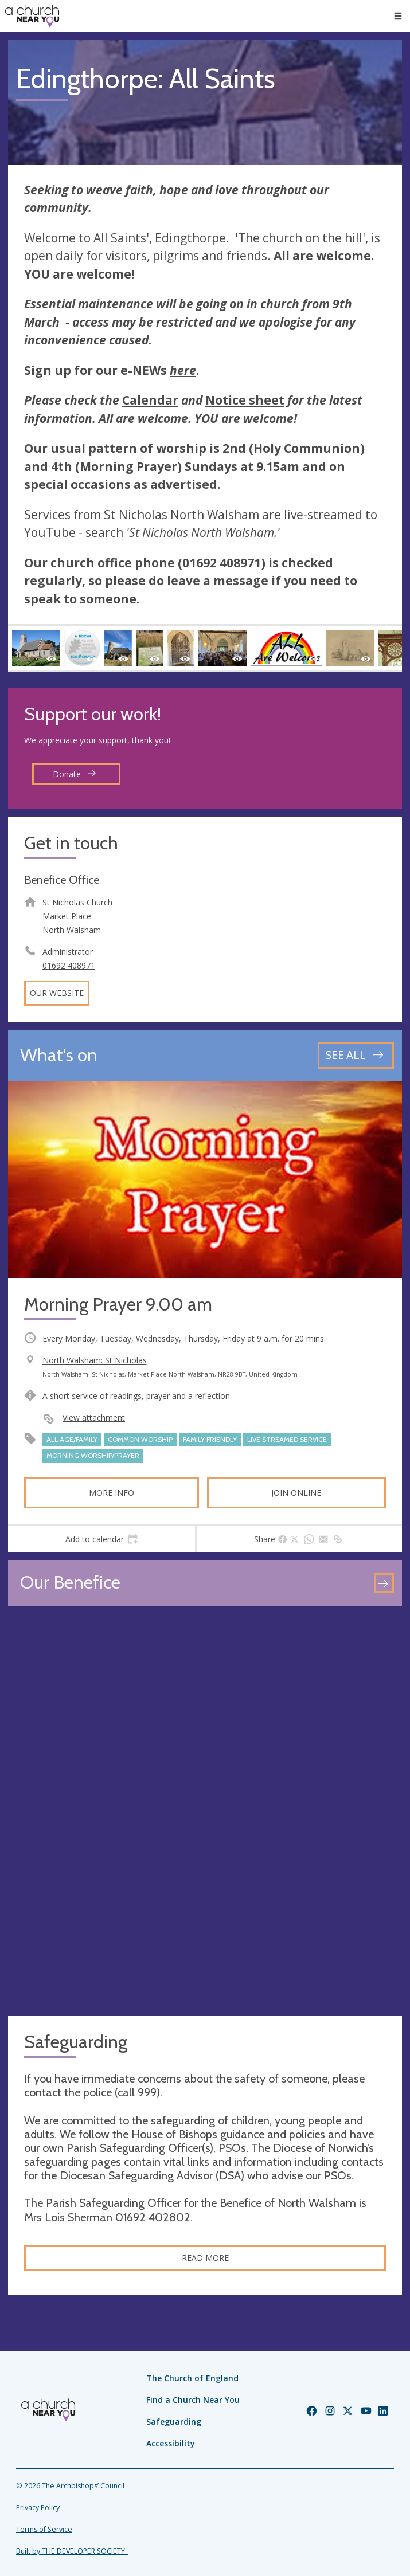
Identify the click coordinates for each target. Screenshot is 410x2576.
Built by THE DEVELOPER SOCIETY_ (72, 2551)
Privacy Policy (38, 2507)
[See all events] (356, 1055)
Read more (205, 2257)
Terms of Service (44, 2529)
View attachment (94, 1417)
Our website (57, 992)
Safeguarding (173, 2421)
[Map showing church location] (205, 1811)
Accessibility (170, 2443)
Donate (74, 774)
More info (111, 1492)
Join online (296, 1492)
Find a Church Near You (193, 2399)
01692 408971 (68, 965)
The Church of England (192, 2378)
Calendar (150, 400)
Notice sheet (244, 400)
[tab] (101, 1539)
